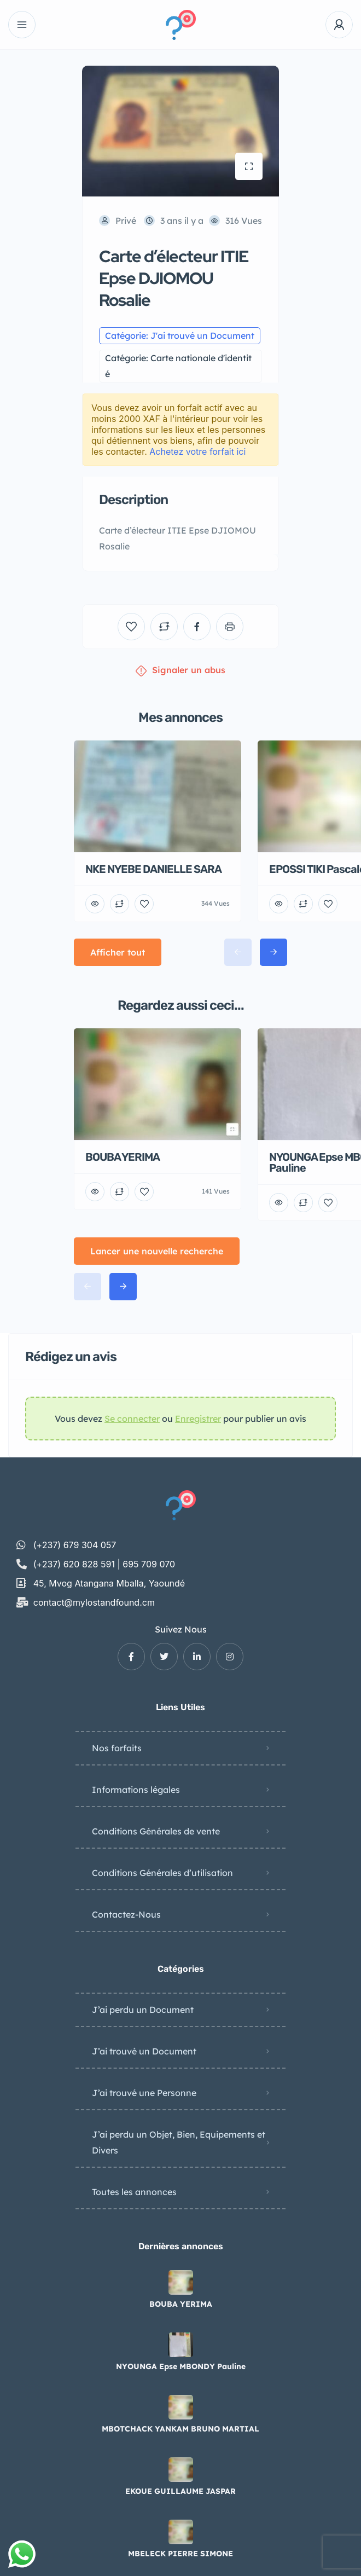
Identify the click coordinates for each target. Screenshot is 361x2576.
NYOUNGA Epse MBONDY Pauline (181, 2366)
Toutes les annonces (134, 2191)
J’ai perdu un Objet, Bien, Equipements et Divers (178, 2142)
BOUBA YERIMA (180, 2304)
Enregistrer (198, 1418)
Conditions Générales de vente (156, 1831)
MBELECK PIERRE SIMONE (180, 2553)
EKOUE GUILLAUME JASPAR (180, 2491)
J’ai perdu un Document (143, 2009)
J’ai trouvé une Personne (144, 2092)
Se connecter (132, 1418)
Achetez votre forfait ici (197, 451)
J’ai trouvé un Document (144, 2051)
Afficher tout (117, 952)
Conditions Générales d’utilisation (162, 1872)
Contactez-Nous (126, 1914)
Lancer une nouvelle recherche (156, 1251)
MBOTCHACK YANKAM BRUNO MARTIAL (180, 2429)
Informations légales (136, 1789)
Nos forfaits (117, 1748)
